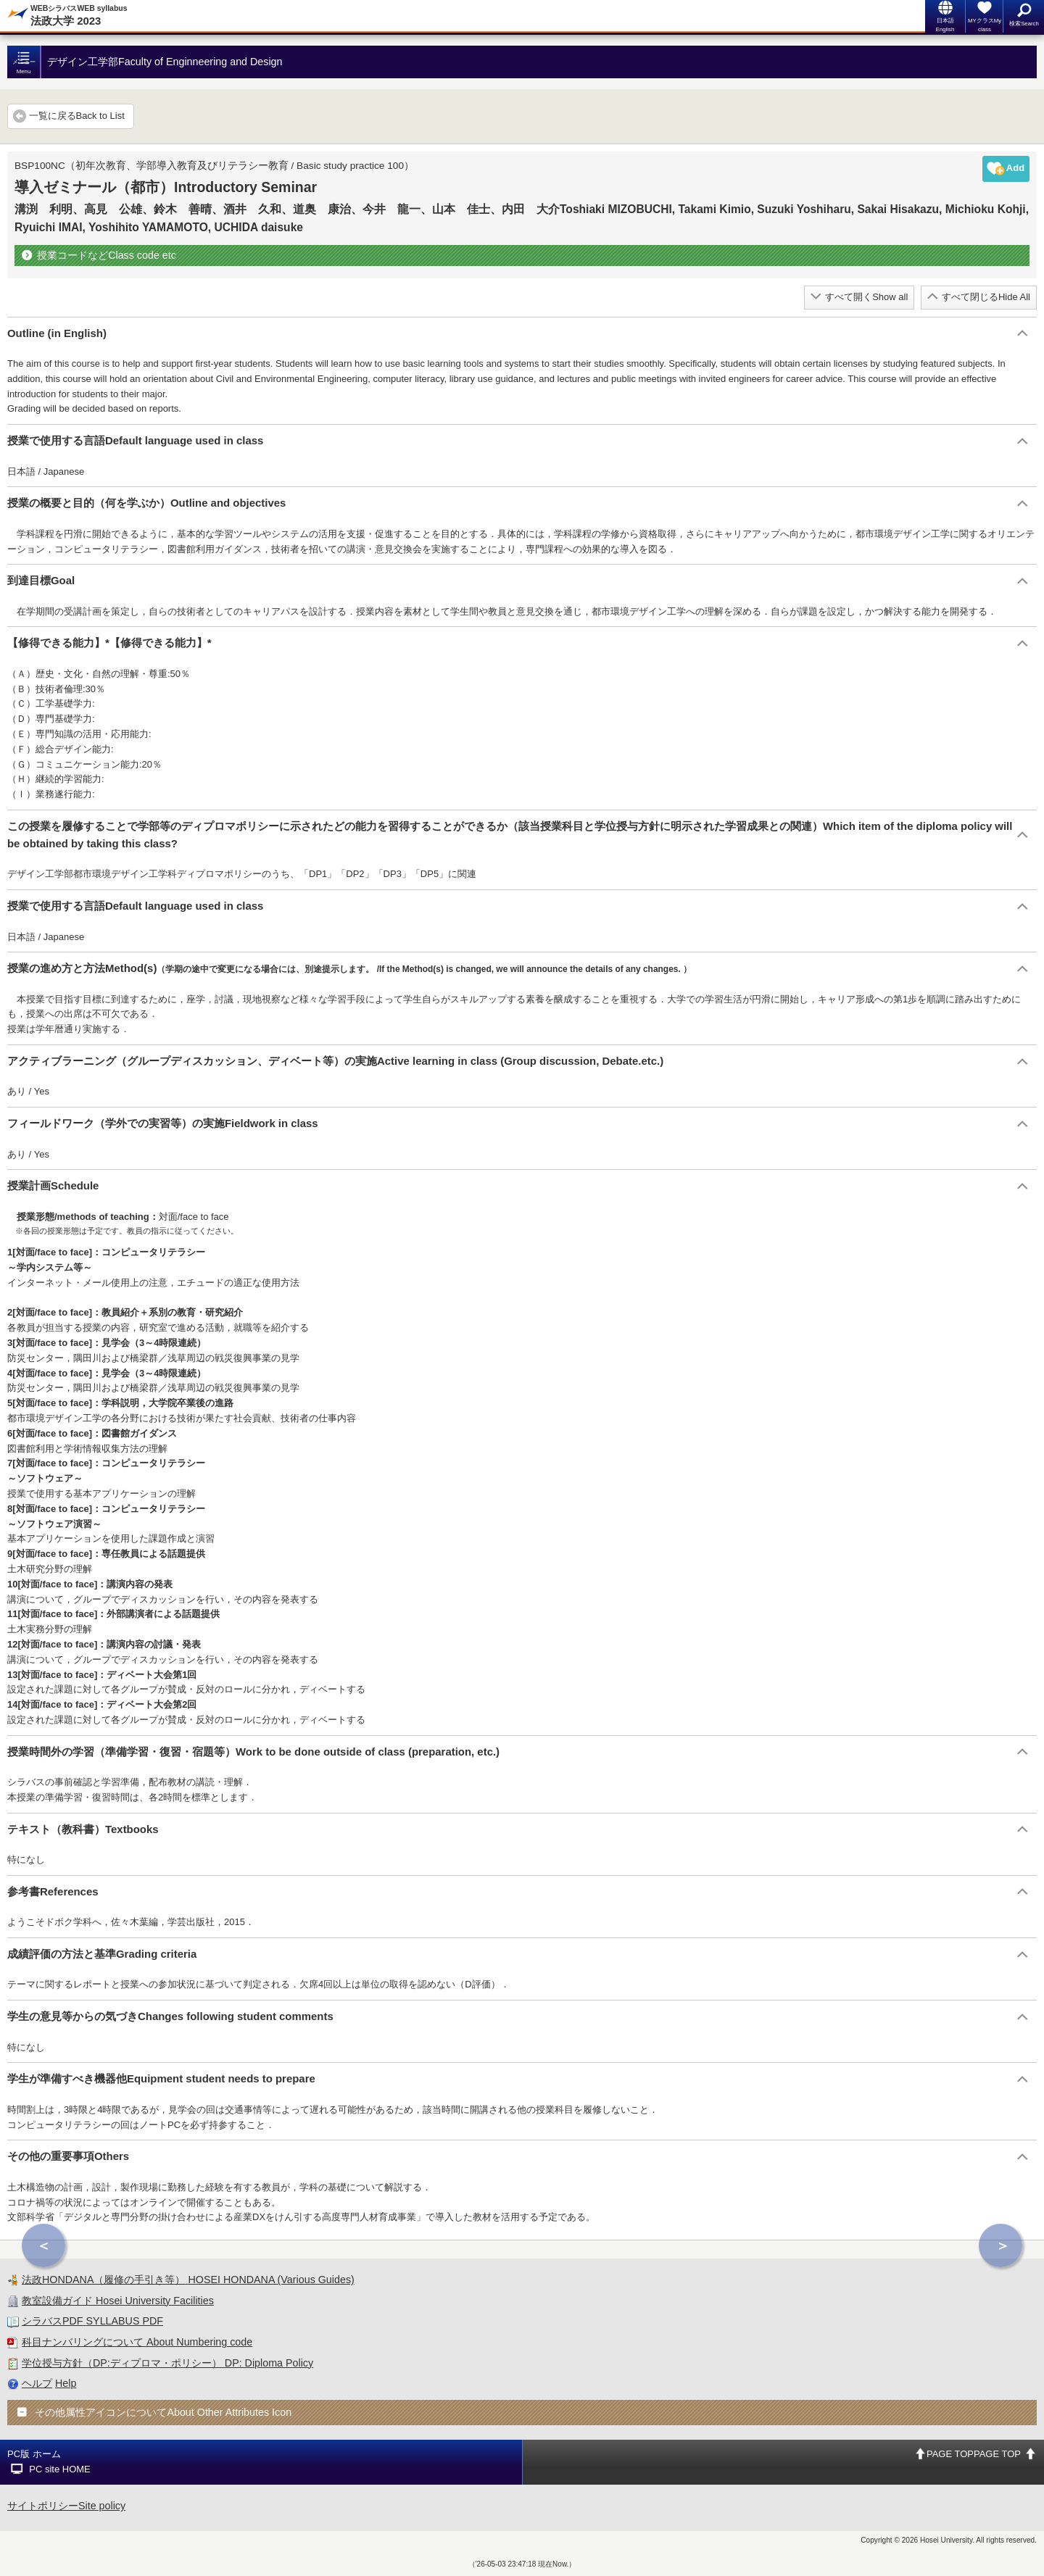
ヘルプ (37, 2383)
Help (65, 2383)
